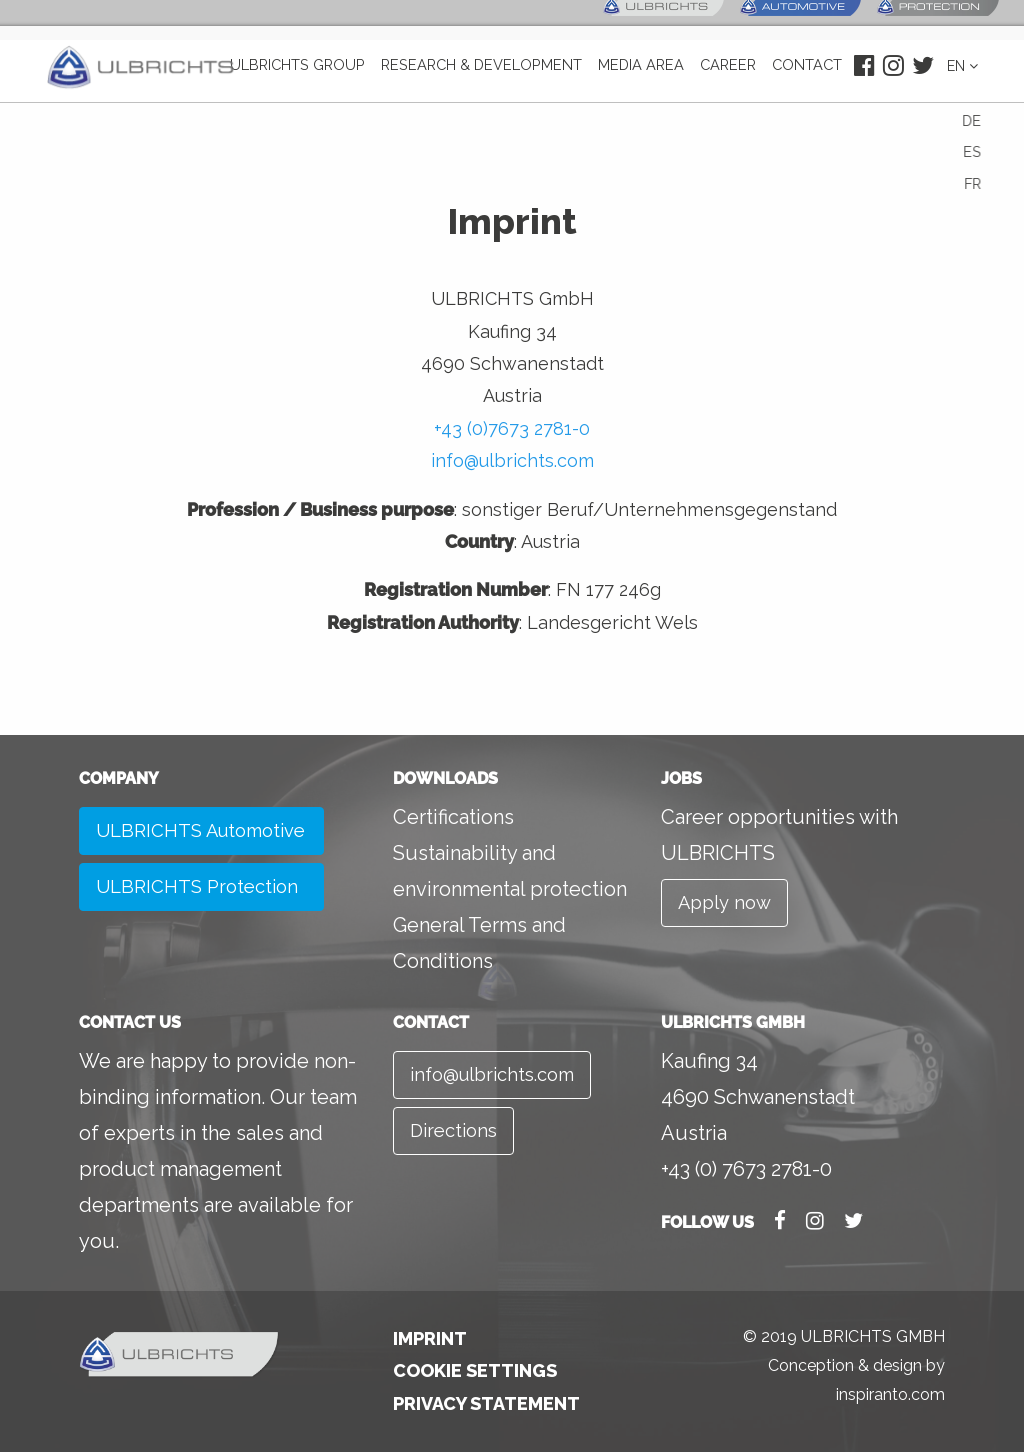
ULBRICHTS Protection (204, 943)
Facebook (859, 80)
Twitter (918, 80)
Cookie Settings (475, 1370)
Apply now (728, 905)
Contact (803, 80)
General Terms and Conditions (479, 943)
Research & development (492, 80)
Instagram (888, 80)
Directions (457, 1137)
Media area (644, 80)
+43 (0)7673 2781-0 (512, 428)
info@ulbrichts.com (512, 460)
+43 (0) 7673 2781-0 (746, 1169)
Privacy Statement (486, 1403)
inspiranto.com (890, 1394)
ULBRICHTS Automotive (153, 858)
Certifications (453, 817)
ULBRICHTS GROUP (316, 80)
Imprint (430, 1338)
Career (727, 80)
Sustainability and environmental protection (510, 871)
